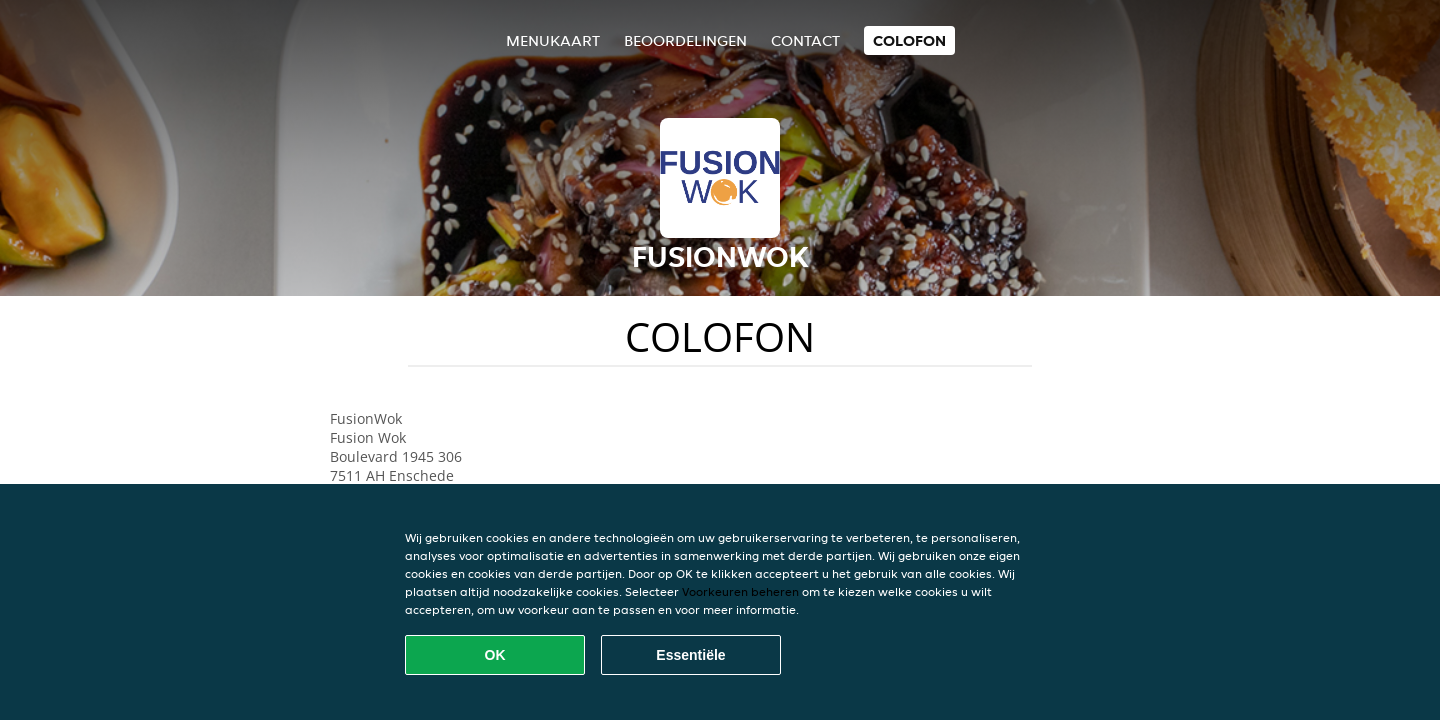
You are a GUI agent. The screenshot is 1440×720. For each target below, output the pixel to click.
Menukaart (553, 40)
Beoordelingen (685, 40)
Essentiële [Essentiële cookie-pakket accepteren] (690, 655)
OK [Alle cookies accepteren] (495, 655)
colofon (909, 40)
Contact (805, 40)
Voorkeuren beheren (740, 591)
